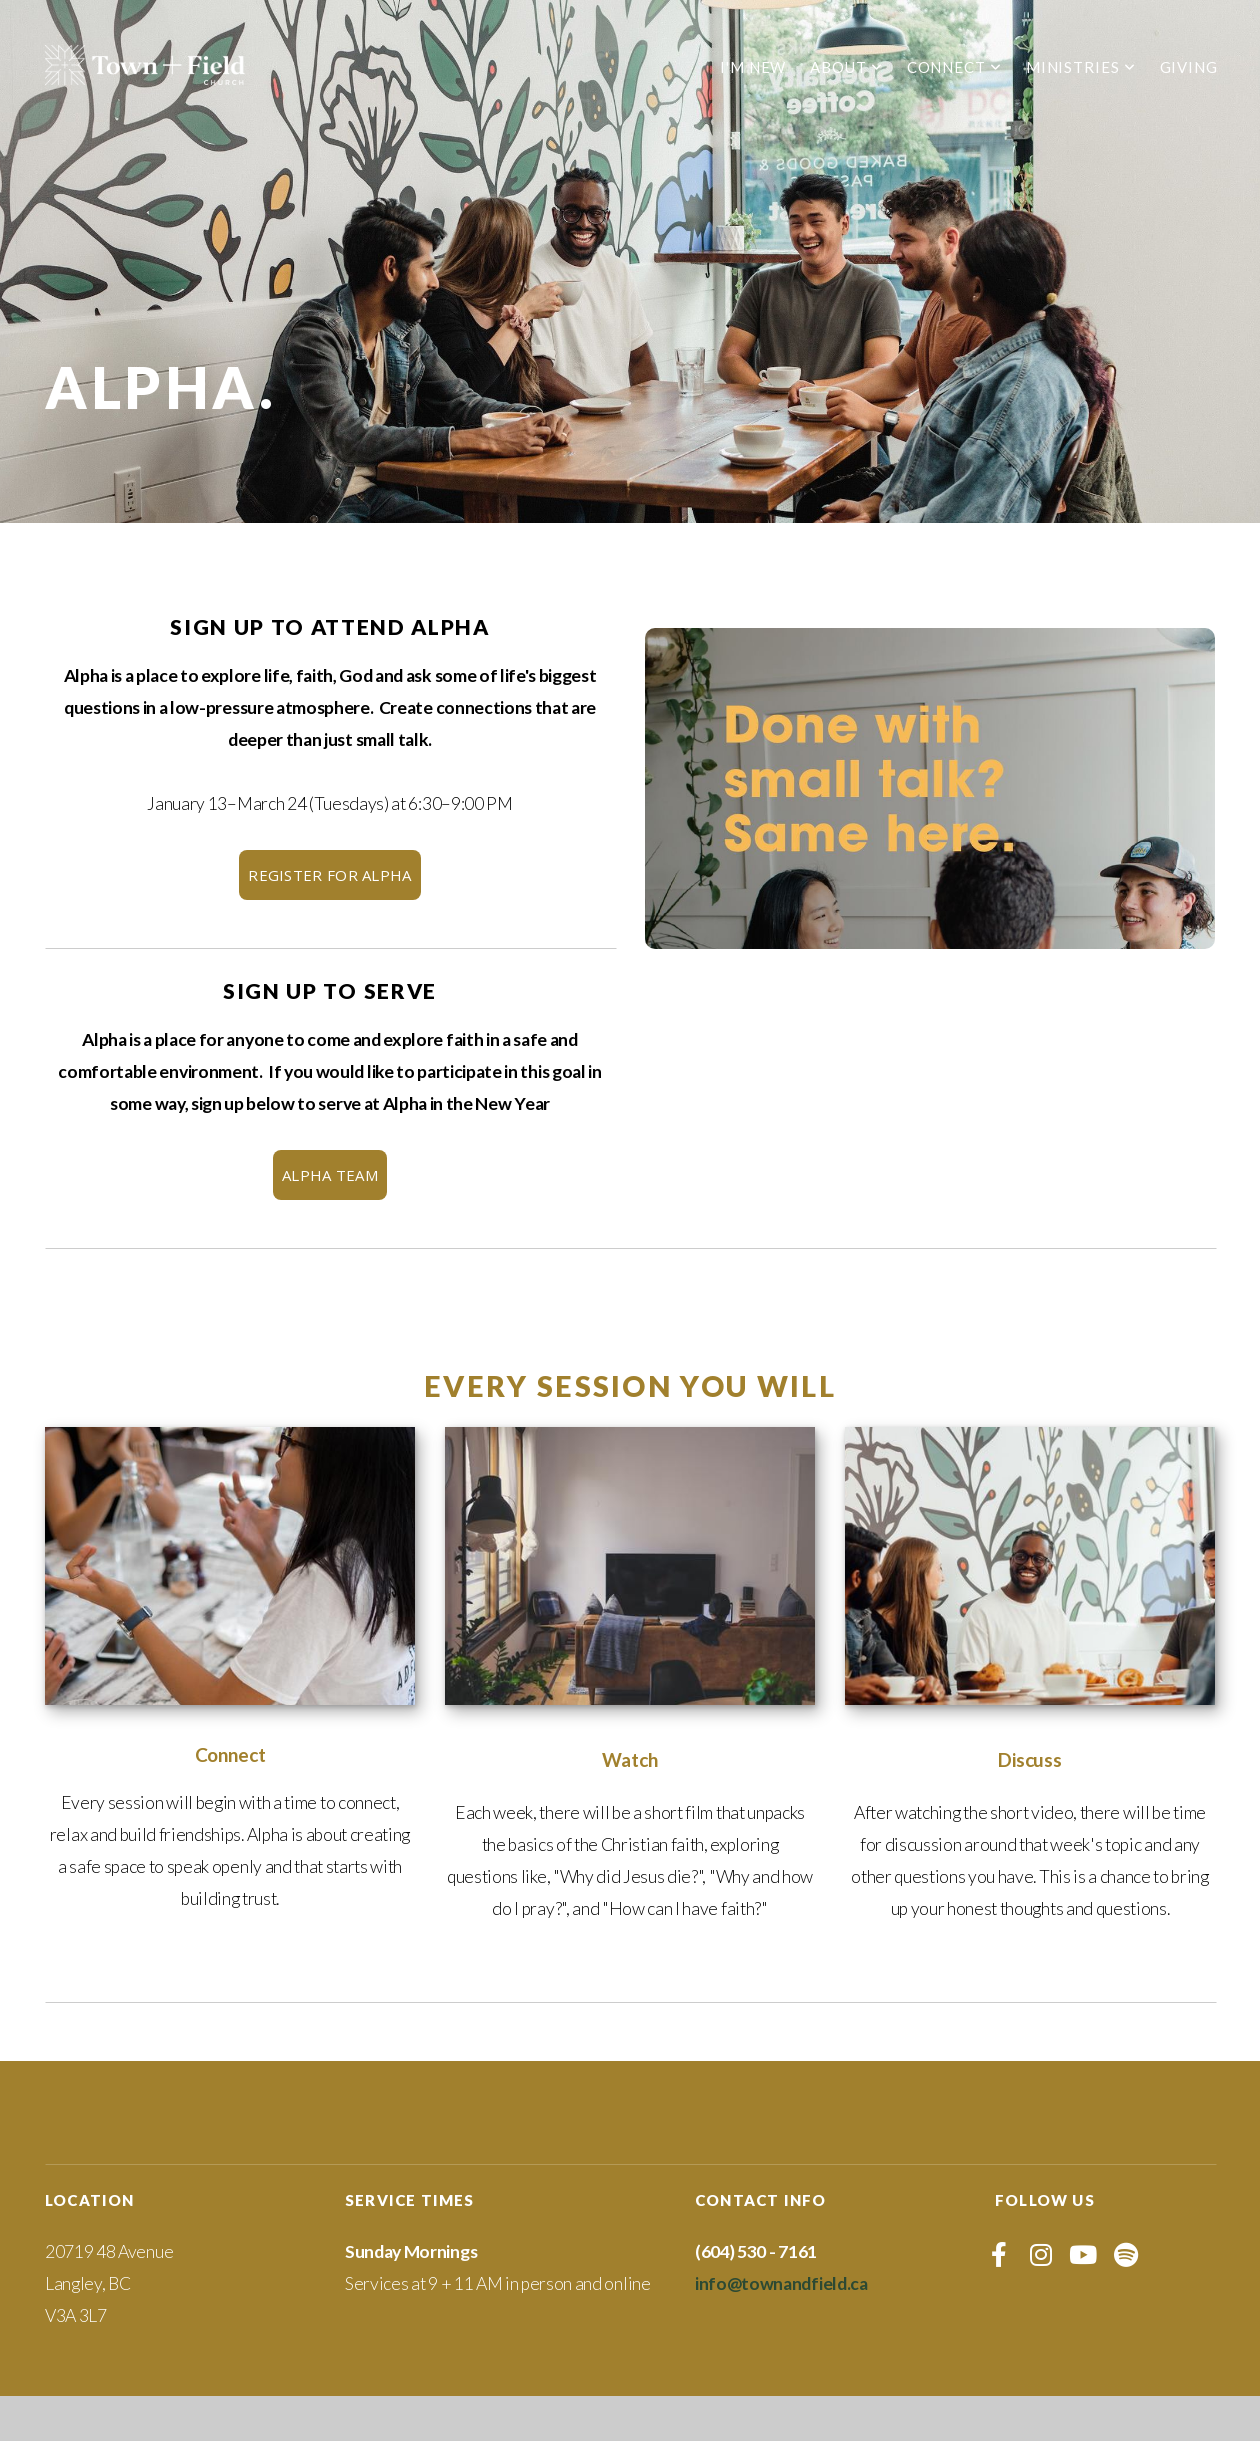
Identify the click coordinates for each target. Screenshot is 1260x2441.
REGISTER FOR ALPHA (329, 875)
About (846, 67)
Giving (1189, 67)
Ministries (1081, 67)
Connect (954, 67)
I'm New (753, 67)
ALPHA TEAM (330, 1175)
